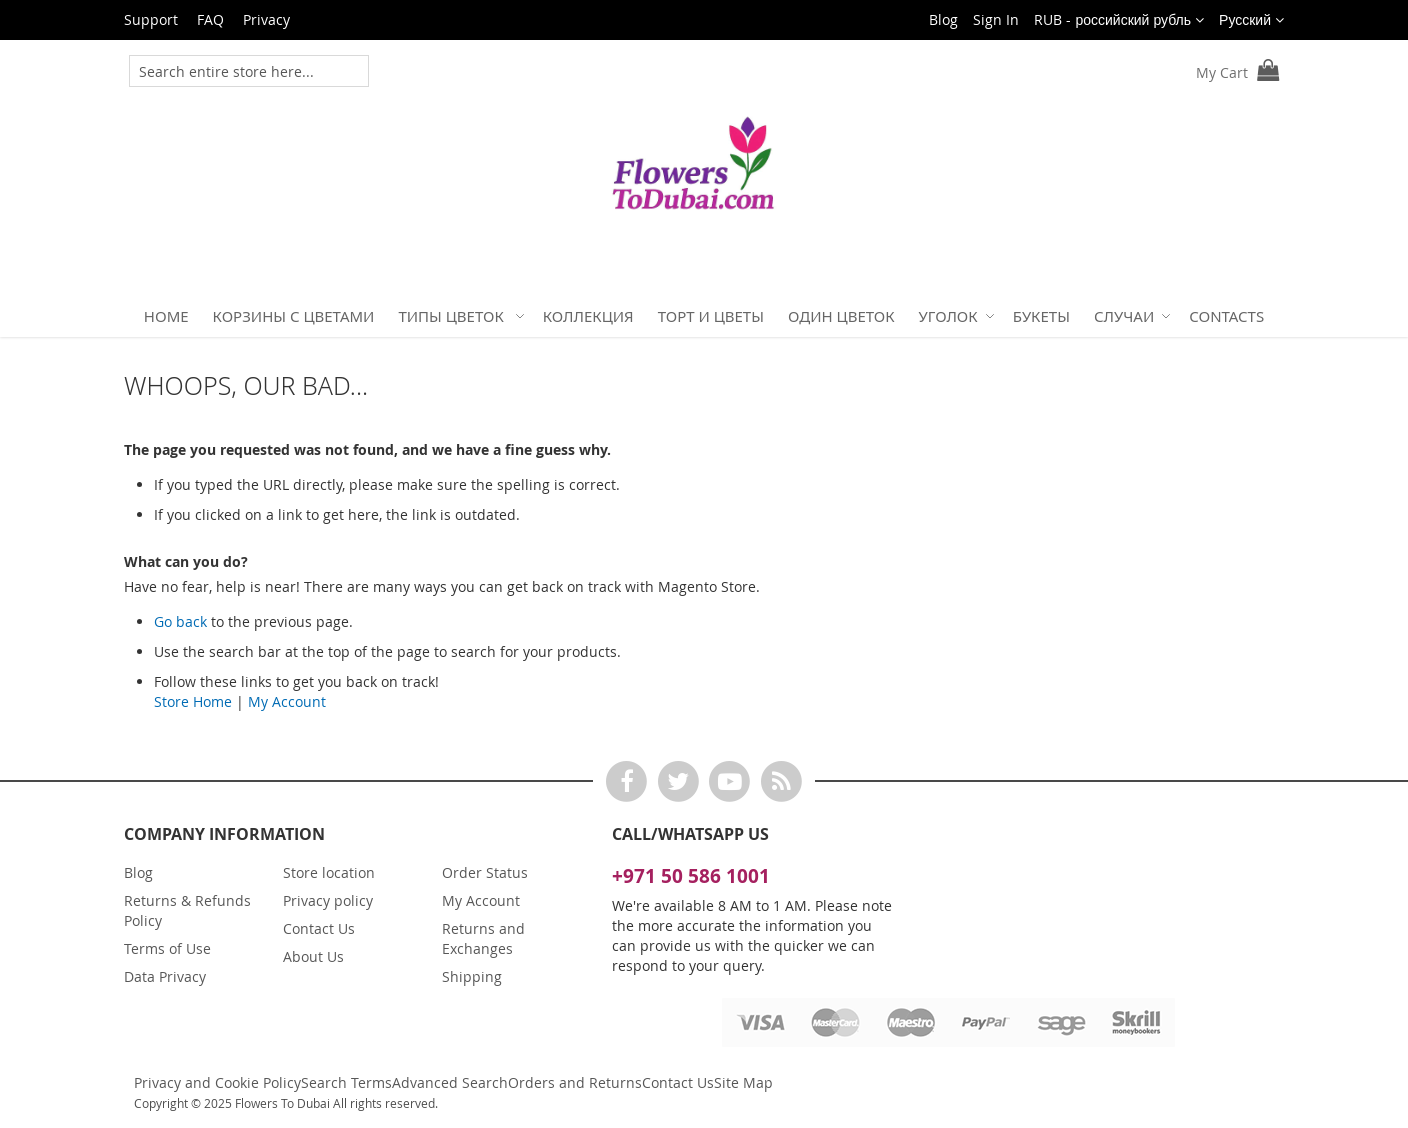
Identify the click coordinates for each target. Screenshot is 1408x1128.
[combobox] (235, 71)
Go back (180, 621)
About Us (313, 956)
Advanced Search (450, 1082)
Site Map (743, 1082)
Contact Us (319, 928)
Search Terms (346, 1082)
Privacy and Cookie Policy (217, 1082)
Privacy (266, 19)
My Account (287, 701)
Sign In (996, 19)
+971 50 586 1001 (691, 876)
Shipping (472, 976)
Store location (329, 872)
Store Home (193, 701)
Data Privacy (165, 976)
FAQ (210, 19)
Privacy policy (328, 900)
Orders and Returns (575, 1082)
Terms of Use (167, 948)
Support (151, 19)
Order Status (485, 872)
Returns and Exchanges (483, 938)
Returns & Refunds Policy (187, 910)
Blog (943, 19)
